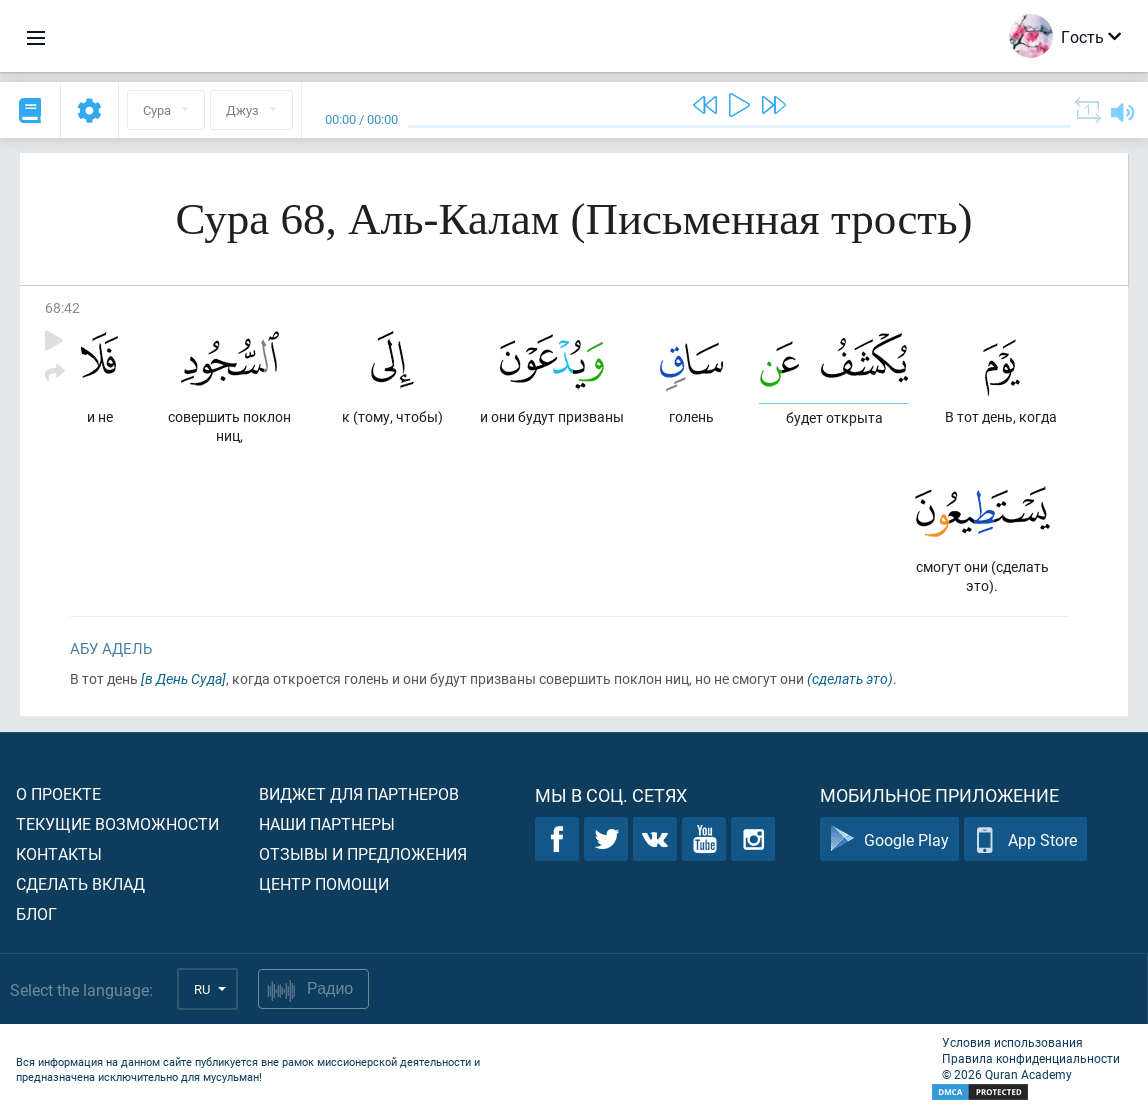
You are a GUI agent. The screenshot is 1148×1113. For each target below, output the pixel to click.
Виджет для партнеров (359, 793)
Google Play (889, 839)
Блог (36, 913)
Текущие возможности (117, 823)
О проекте (58, 793)
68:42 (62, 307)
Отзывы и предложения (363, 853)
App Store (1025, 839)
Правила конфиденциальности (1031, 1058)
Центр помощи (324, 883)
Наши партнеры (327, 823)
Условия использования (1012, 1042)
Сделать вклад (80, 883)
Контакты (59, 853)
